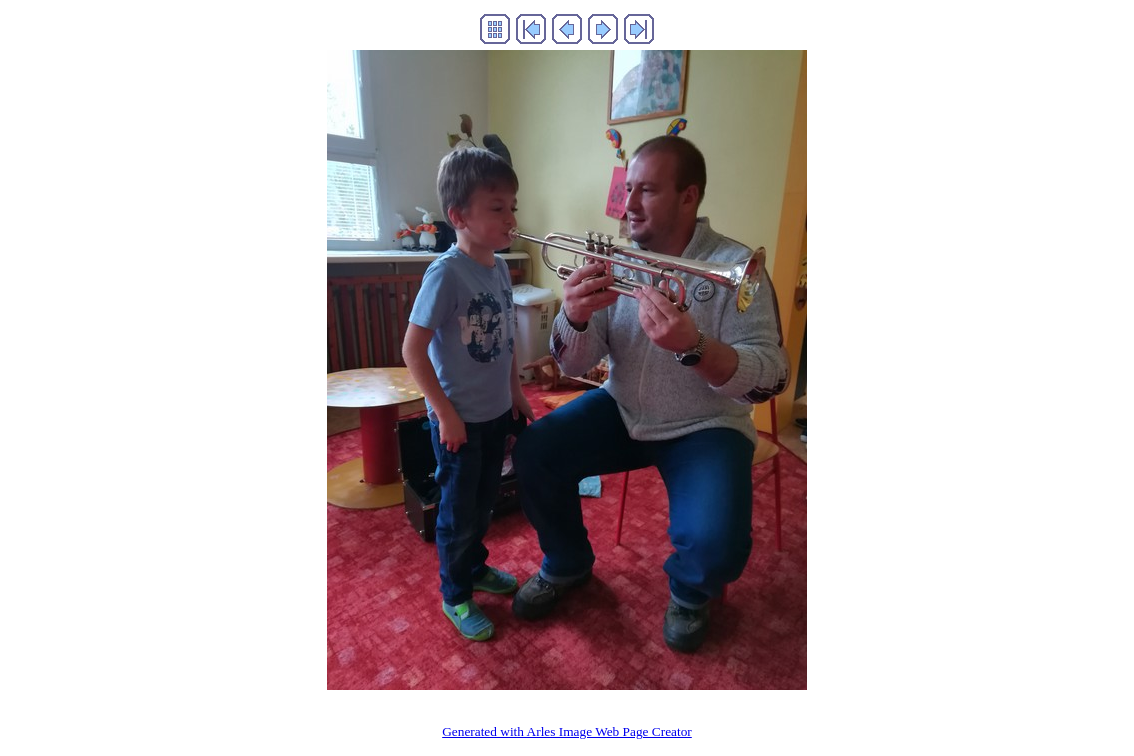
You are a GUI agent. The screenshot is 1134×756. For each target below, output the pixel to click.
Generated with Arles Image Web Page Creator (567, 731)
